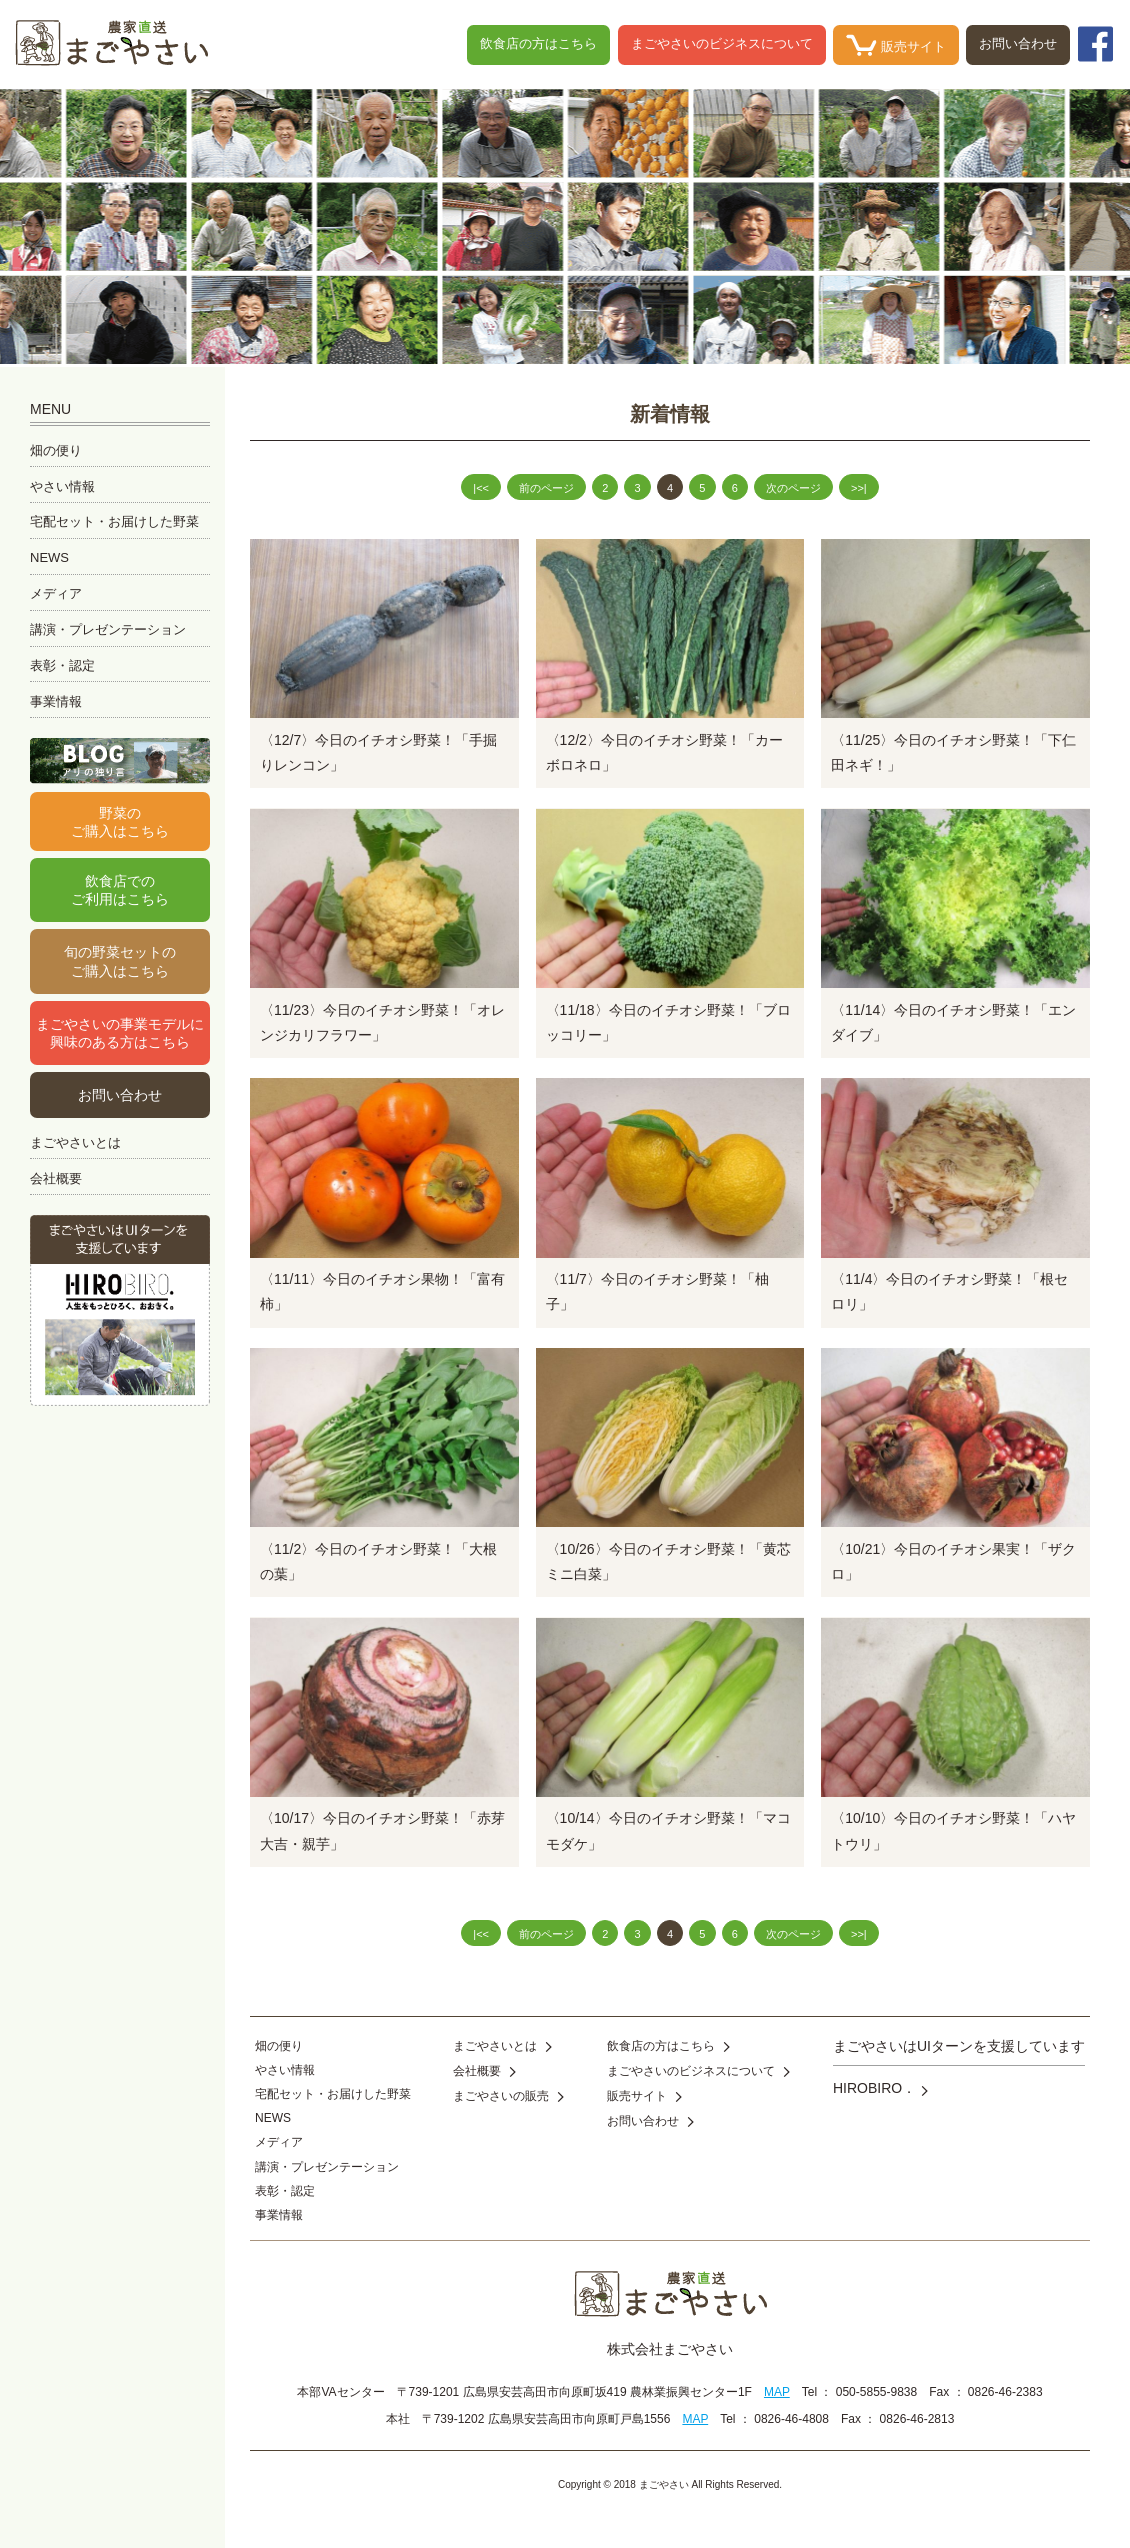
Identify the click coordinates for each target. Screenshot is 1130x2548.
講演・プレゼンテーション (108, 629)
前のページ (546, 488)
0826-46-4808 (791, 2419)
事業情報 (56, 701)
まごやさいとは (75, 1142)
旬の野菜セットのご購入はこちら (120, 961)
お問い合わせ (1018, 43)
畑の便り (56, 450)
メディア (56, 593)
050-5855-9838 (876, 2392)
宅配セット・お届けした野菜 (114, 521)
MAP (777, 2392)
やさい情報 (62, 486)
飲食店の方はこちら (538, 43)
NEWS (49, 557)
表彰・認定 (62, 665)
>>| (859, 488)
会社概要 (56, 1178)
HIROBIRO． (881, 2088)
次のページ (793, 488)
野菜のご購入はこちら (120, 822)
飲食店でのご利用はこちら (120, 890)
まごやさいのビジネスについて (722, 43)
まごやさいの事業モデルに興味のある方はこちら (120, 1033)
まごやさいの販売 (509, 2096)
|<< (481, 488)
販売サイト (896, 45)
